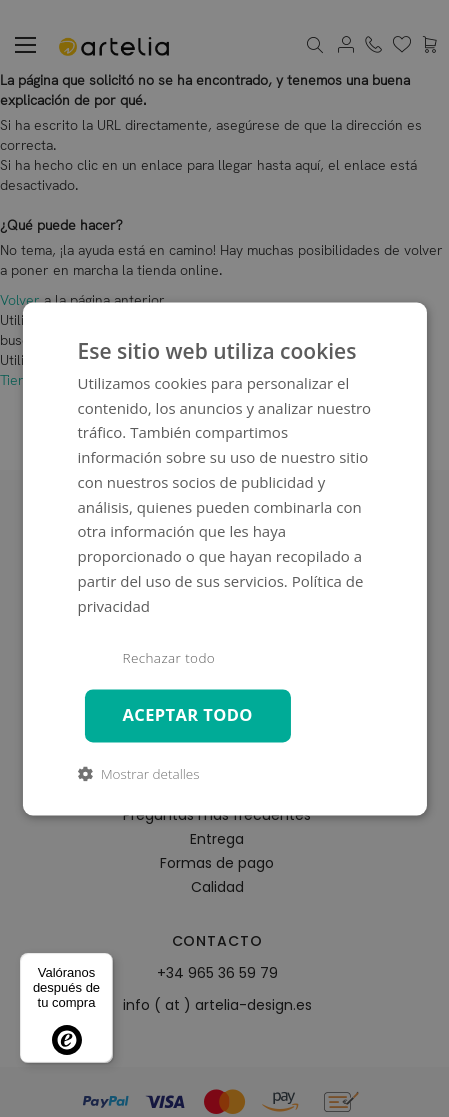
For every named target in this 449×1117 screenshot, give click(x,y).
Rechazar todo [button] (168, 659)
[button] (138, 773)
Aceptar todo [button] (187, 714)
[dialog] (224, 558)
